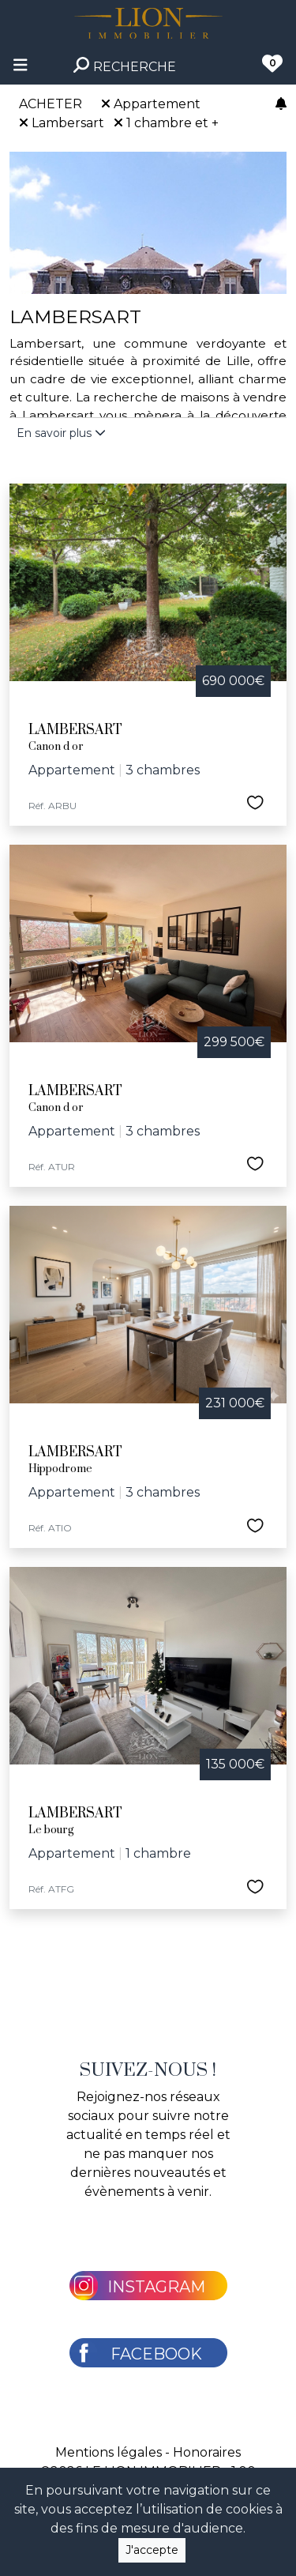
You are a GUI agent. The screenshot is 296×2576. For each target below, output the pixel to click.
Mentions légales (108, 2452)
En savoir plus (61, 433)
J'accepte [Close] (152, 2550)
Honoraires (207, 2452)
